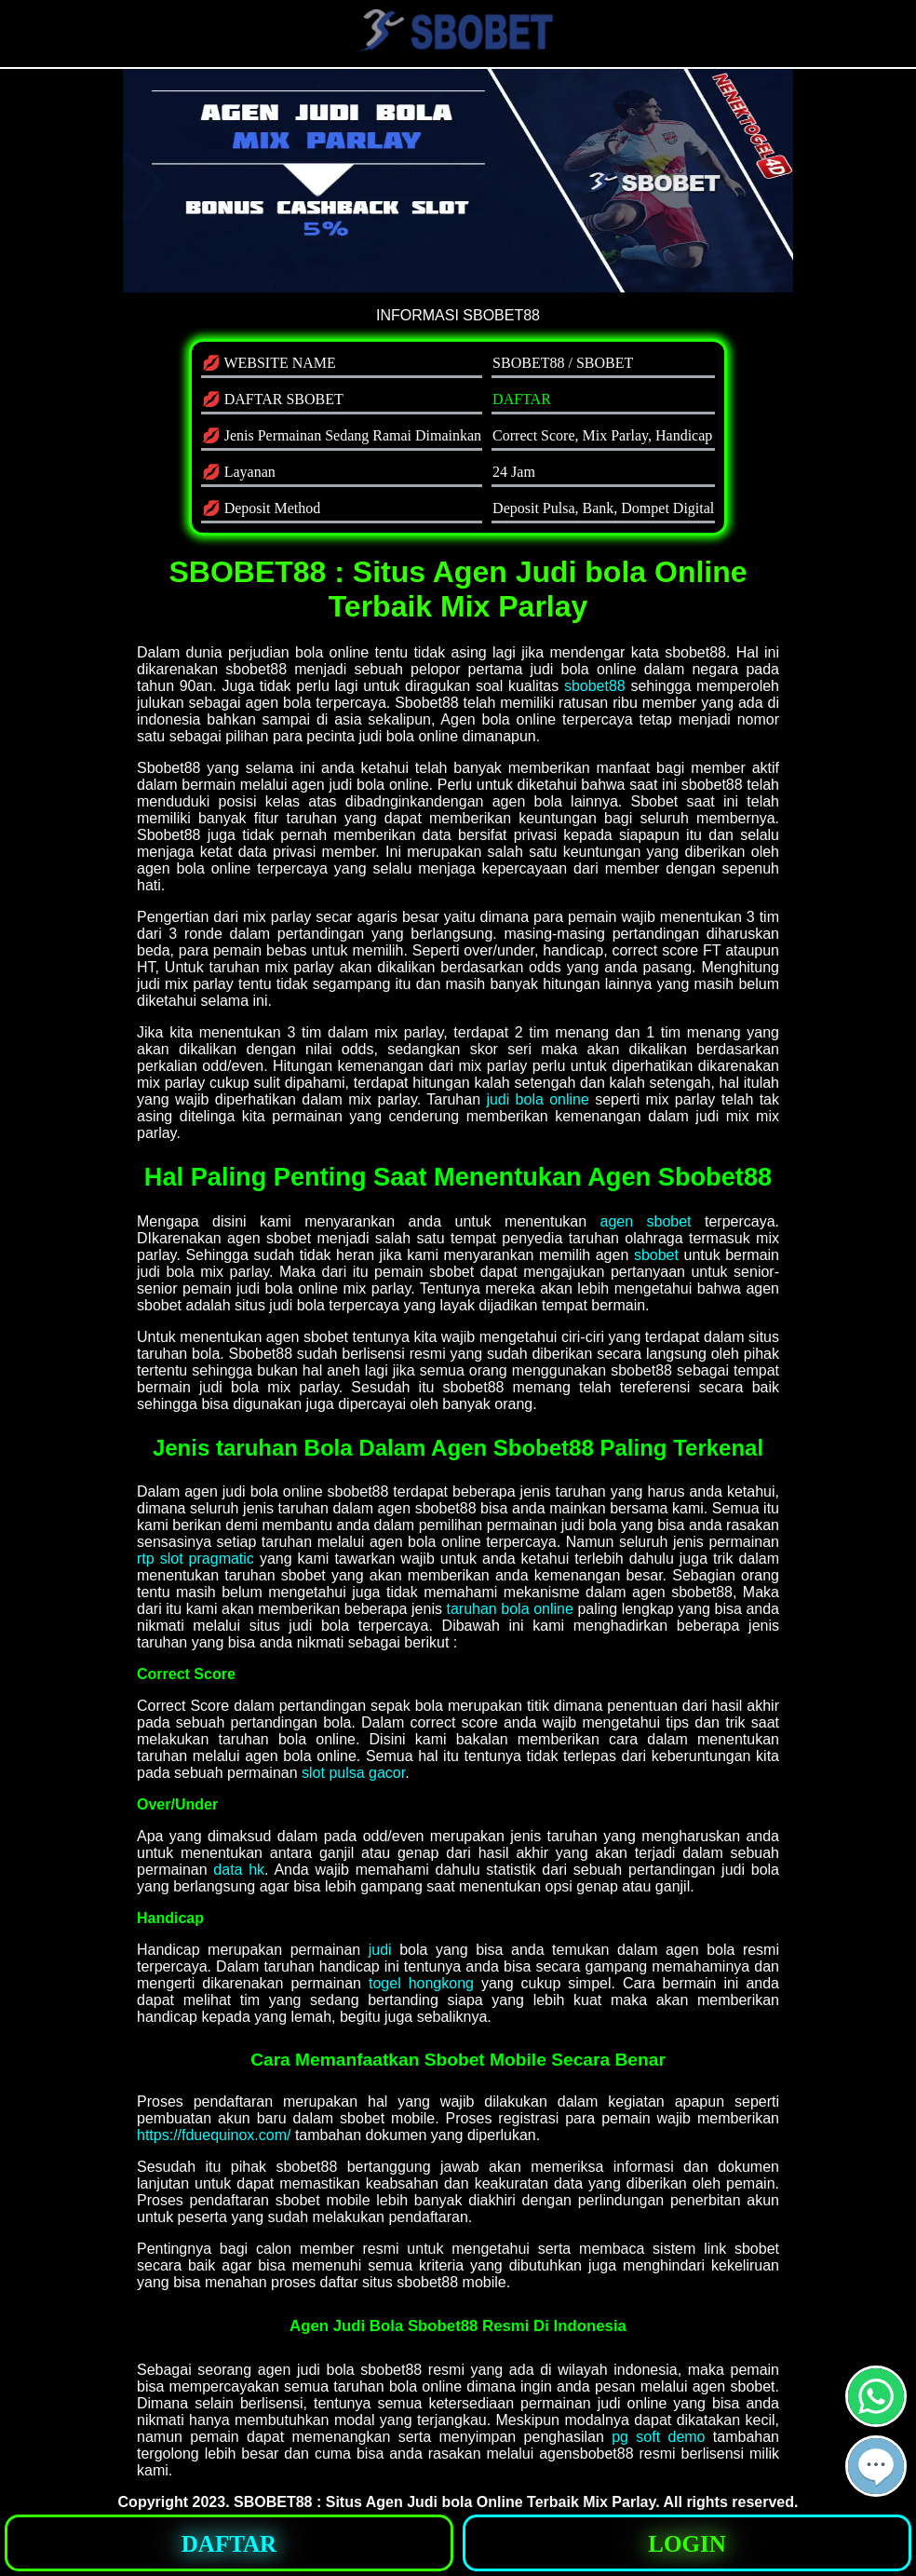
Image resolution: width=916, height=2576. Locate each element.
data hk (238, 1870)
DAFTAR (521, 399)
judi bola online (537, 1099)
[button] (876, 2466)
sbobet (656, 1255)
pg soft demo (658, 2437)
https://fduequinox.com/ (213, 2135)
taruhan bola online (510, 1609)
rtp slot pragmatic (195, 1558)
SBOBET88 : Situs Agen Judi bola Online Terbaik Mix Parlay (444, 2502)
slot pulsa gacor (353, 1773)
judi (380, 1950)
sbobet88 (595, 686)
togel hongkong (421, 1983)
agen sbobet (646, 1221)
